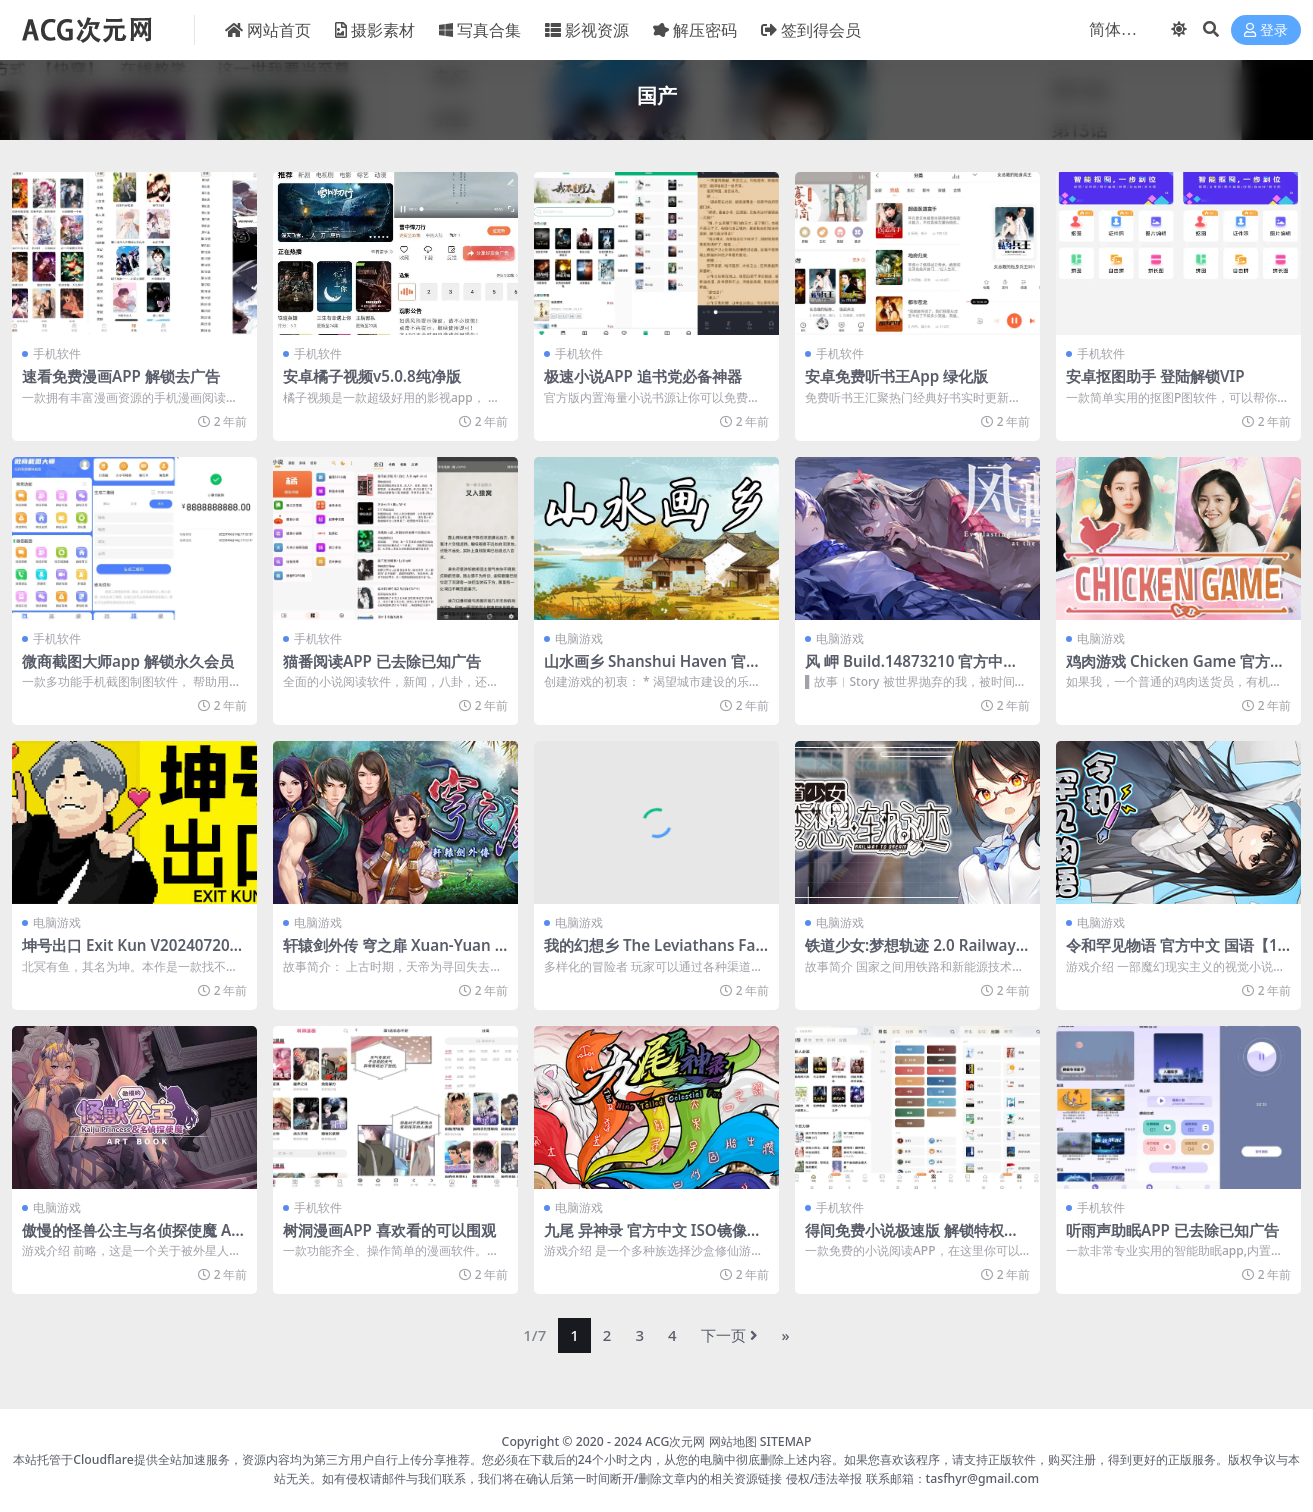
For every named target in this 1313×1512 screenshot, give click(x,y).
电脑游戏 (579, 638)
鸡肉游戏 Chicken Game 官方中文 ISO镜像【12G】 (1175, 670)
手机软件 (57, 353)
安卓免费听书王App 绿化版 (896, 376)
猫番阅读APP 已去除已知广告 (382, 661)
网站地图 (733, 1441)
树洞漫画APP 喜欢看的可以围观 (389, 1230)
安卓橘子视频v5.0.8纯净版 (372, 376)
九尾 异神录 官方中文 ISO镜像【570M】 (645, 1239)
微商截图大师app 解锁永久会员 (128, 661)
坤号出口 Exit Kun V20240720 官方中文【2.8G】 (126, 954)
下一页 (729, 1335)
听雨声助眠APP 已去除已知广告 (1172, 1230)
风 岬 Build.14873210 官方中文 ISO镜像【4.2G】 (916, 670)
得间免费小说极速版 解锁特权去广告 (912, 1239)
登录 (1266, 30)
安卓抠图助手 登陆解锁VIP (1155, 376)
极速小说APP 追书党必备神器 (643, 376)
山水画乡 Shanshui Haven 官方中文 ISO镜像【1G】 (652, 670)
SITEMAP (786, 1441)
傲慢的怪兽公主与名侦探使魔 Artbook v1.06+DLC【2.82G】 (133, 1239)
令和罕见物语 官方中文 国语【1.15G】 (1178, 954)
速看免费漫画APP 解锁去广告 (121, 376)
